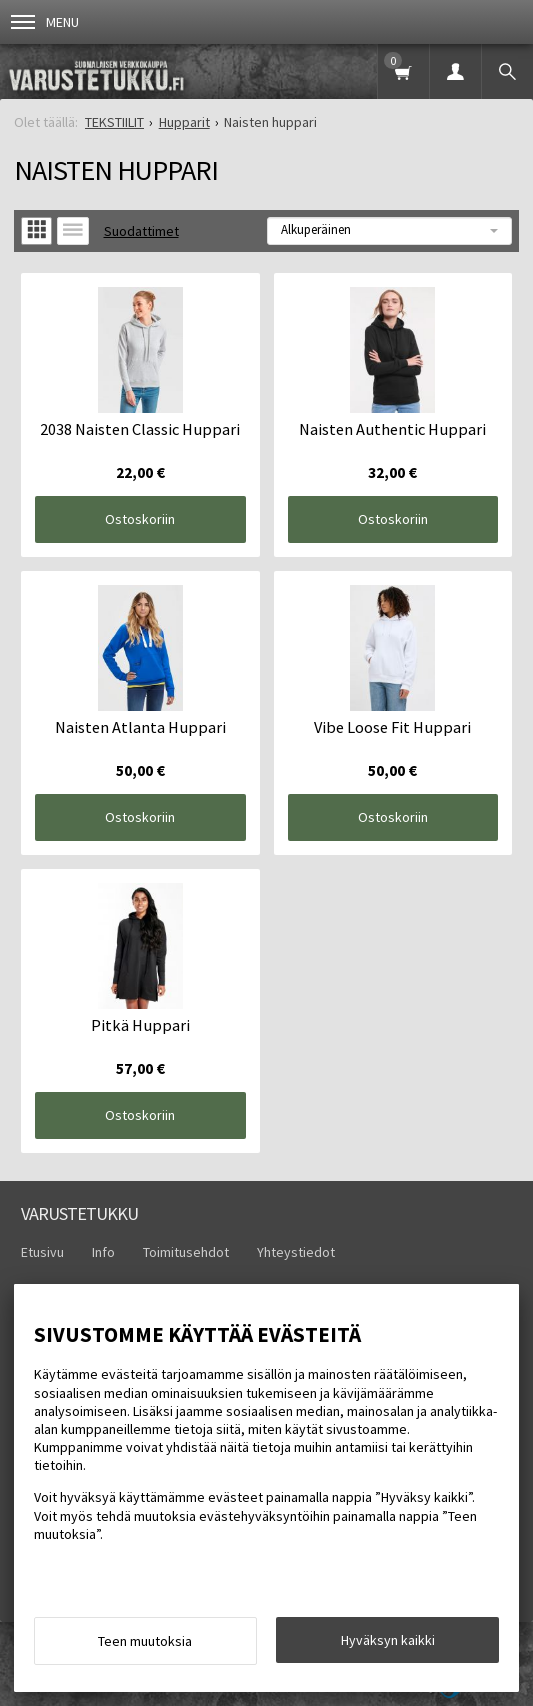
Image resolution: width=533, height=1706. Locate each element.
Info (103, 1252)
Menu (45, 22)
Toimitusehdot (186, 1252)
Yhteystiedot (296, 1252)
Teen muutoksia (145, 1641)
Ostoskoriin (140, 519)
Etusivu (42, 1252)
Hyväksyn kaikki (388, 1640)
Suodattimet (141, 231)
